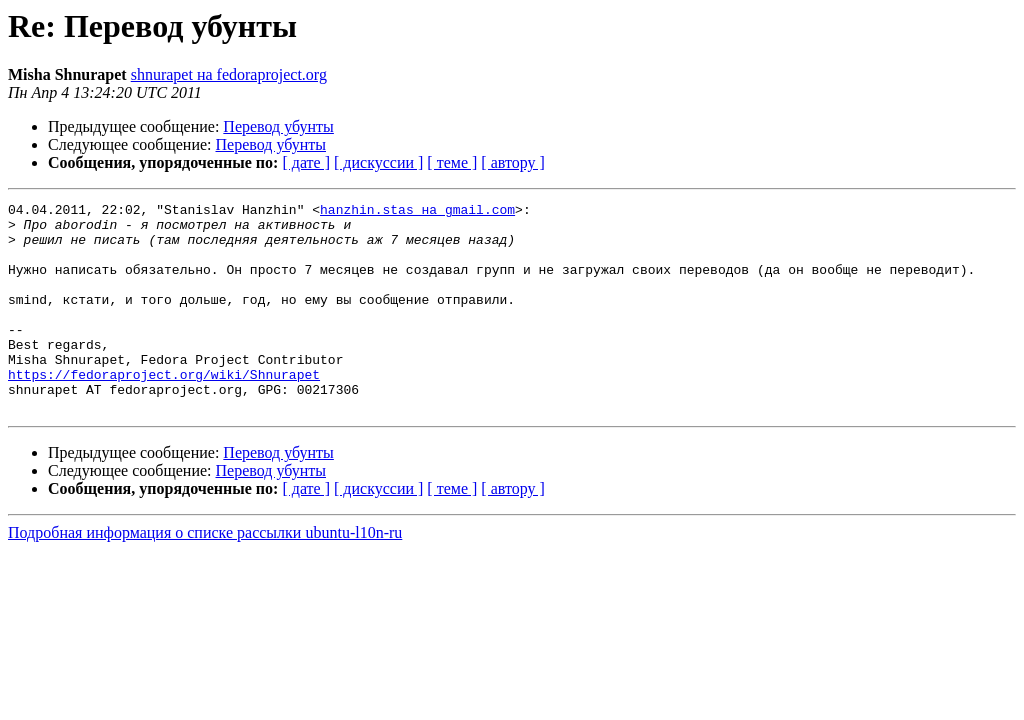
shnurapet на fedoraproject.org (229, 74)
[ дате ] (306, 162)
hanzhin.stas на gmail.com (417, 212)
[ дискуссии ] (378, 162)
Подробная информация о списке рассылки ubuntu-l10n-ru (205, 574)
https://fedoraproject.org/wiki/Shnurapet (164, 410)
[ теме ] (452, 162)
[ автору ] (512, 162)
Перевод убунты (278, 126)
